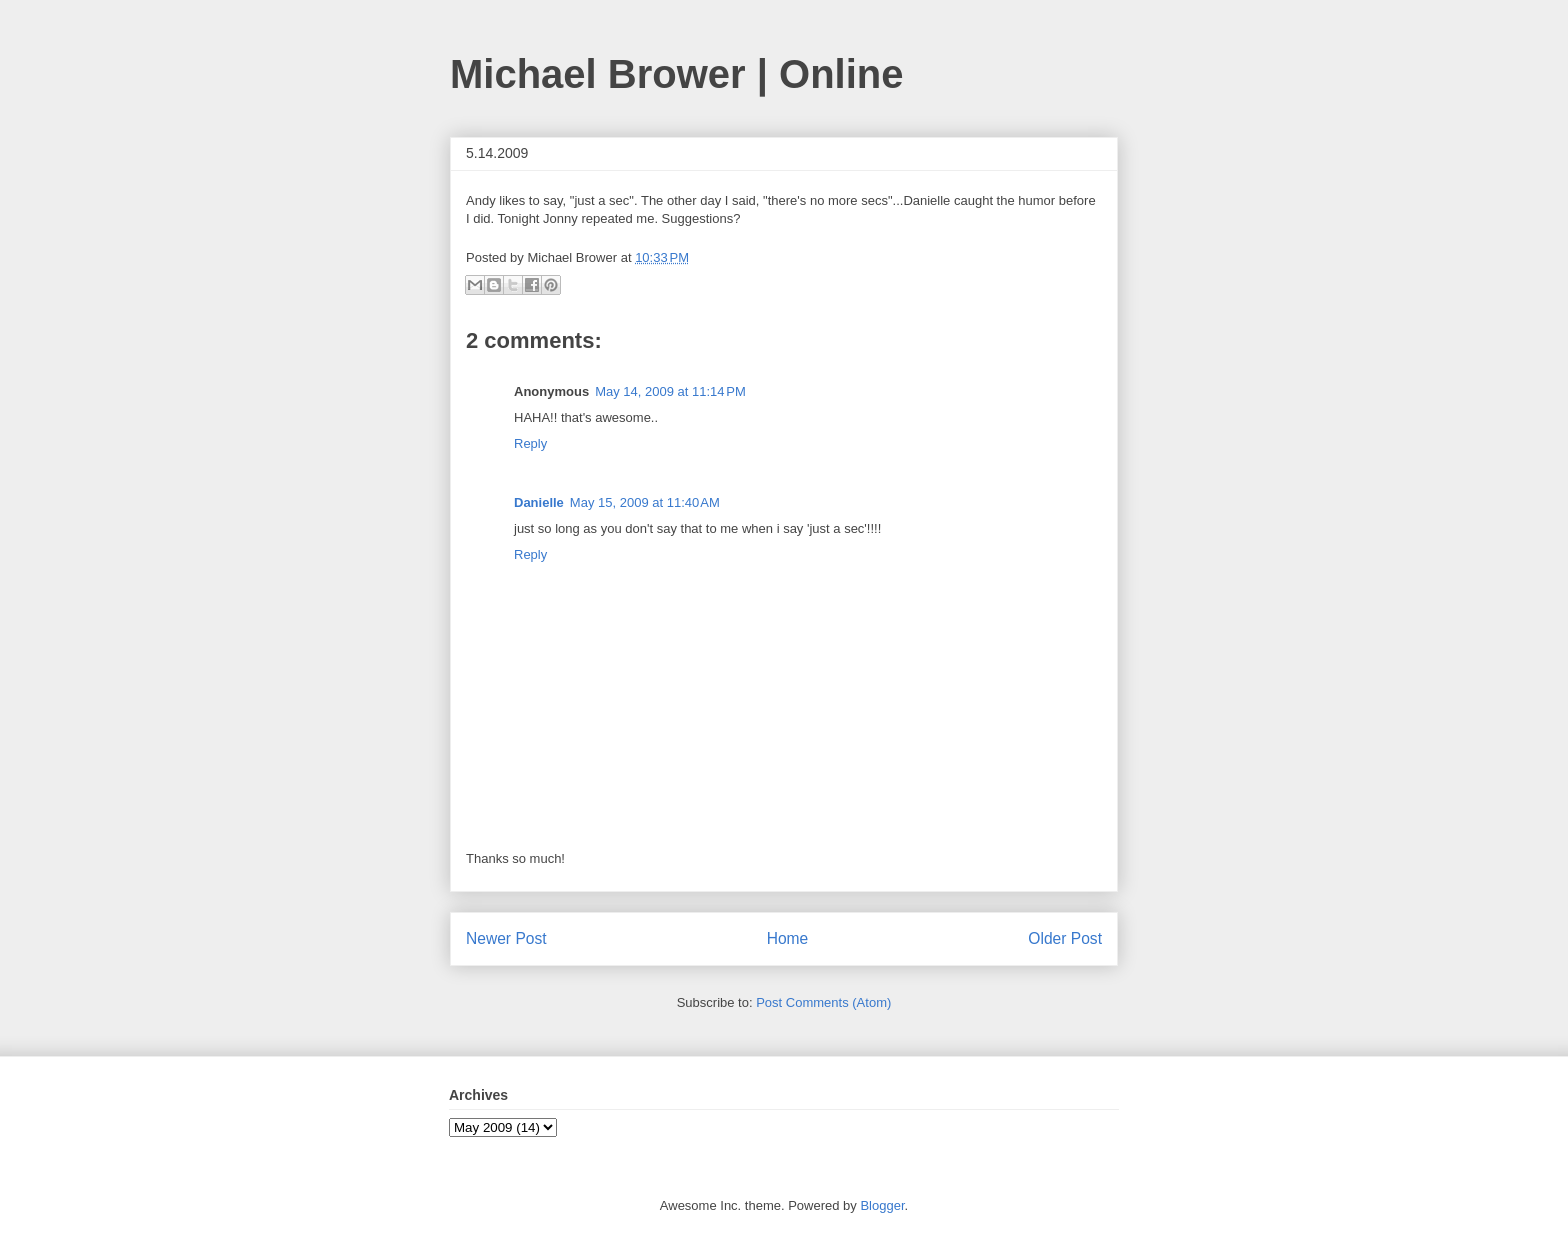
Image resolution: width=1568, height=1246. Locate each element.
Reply (530, 443)
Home (788, 938)
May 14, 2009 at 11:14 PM (670, 391)
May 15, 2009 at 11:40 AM (645, 502)
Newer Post (506, 938)
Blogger (882, 1205)
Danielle (539, 502)
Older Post (1065, 938)
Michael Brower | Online (677, 74)
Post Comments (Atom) (823, 1002)
